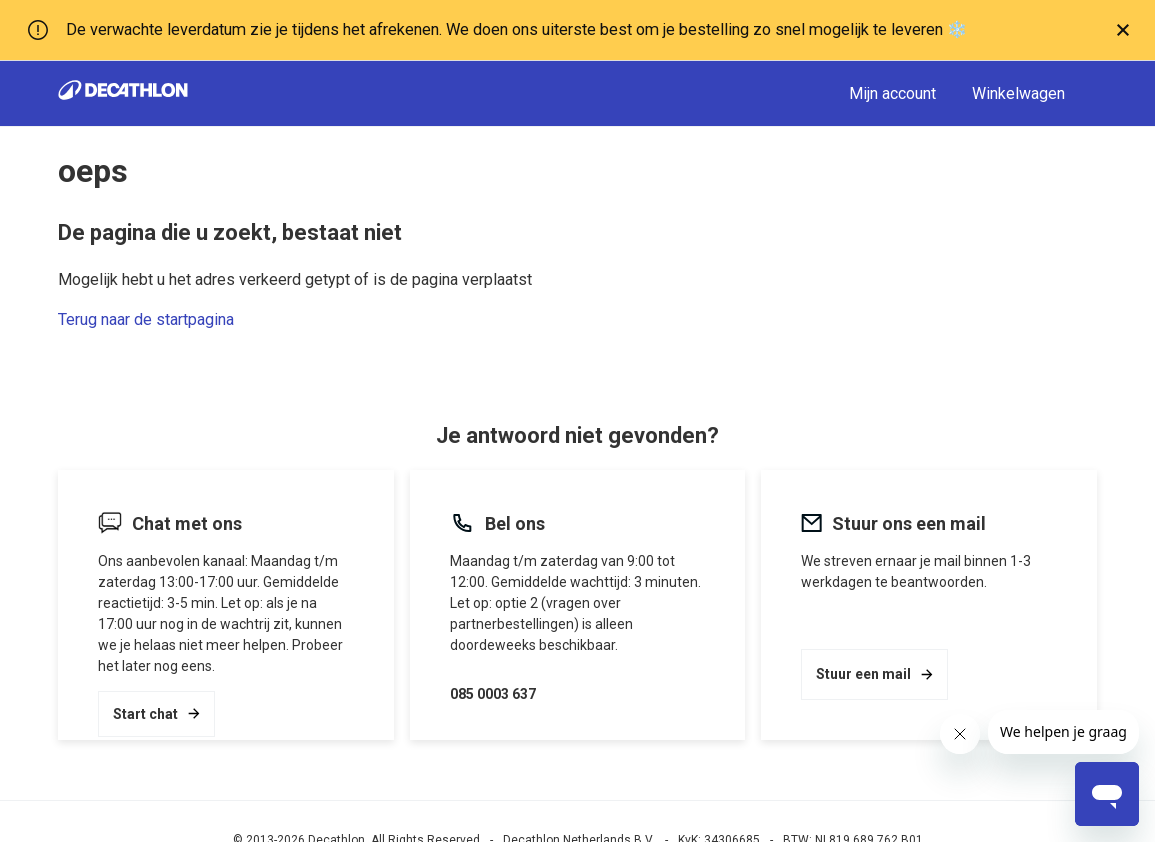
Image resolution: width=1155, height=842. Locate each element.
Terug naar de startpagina (146, 319)
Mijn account (892, 93)
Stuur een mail (874, 674)
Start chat (156, 714)
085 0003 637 (493, 694)
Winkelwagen (1018, 93)
